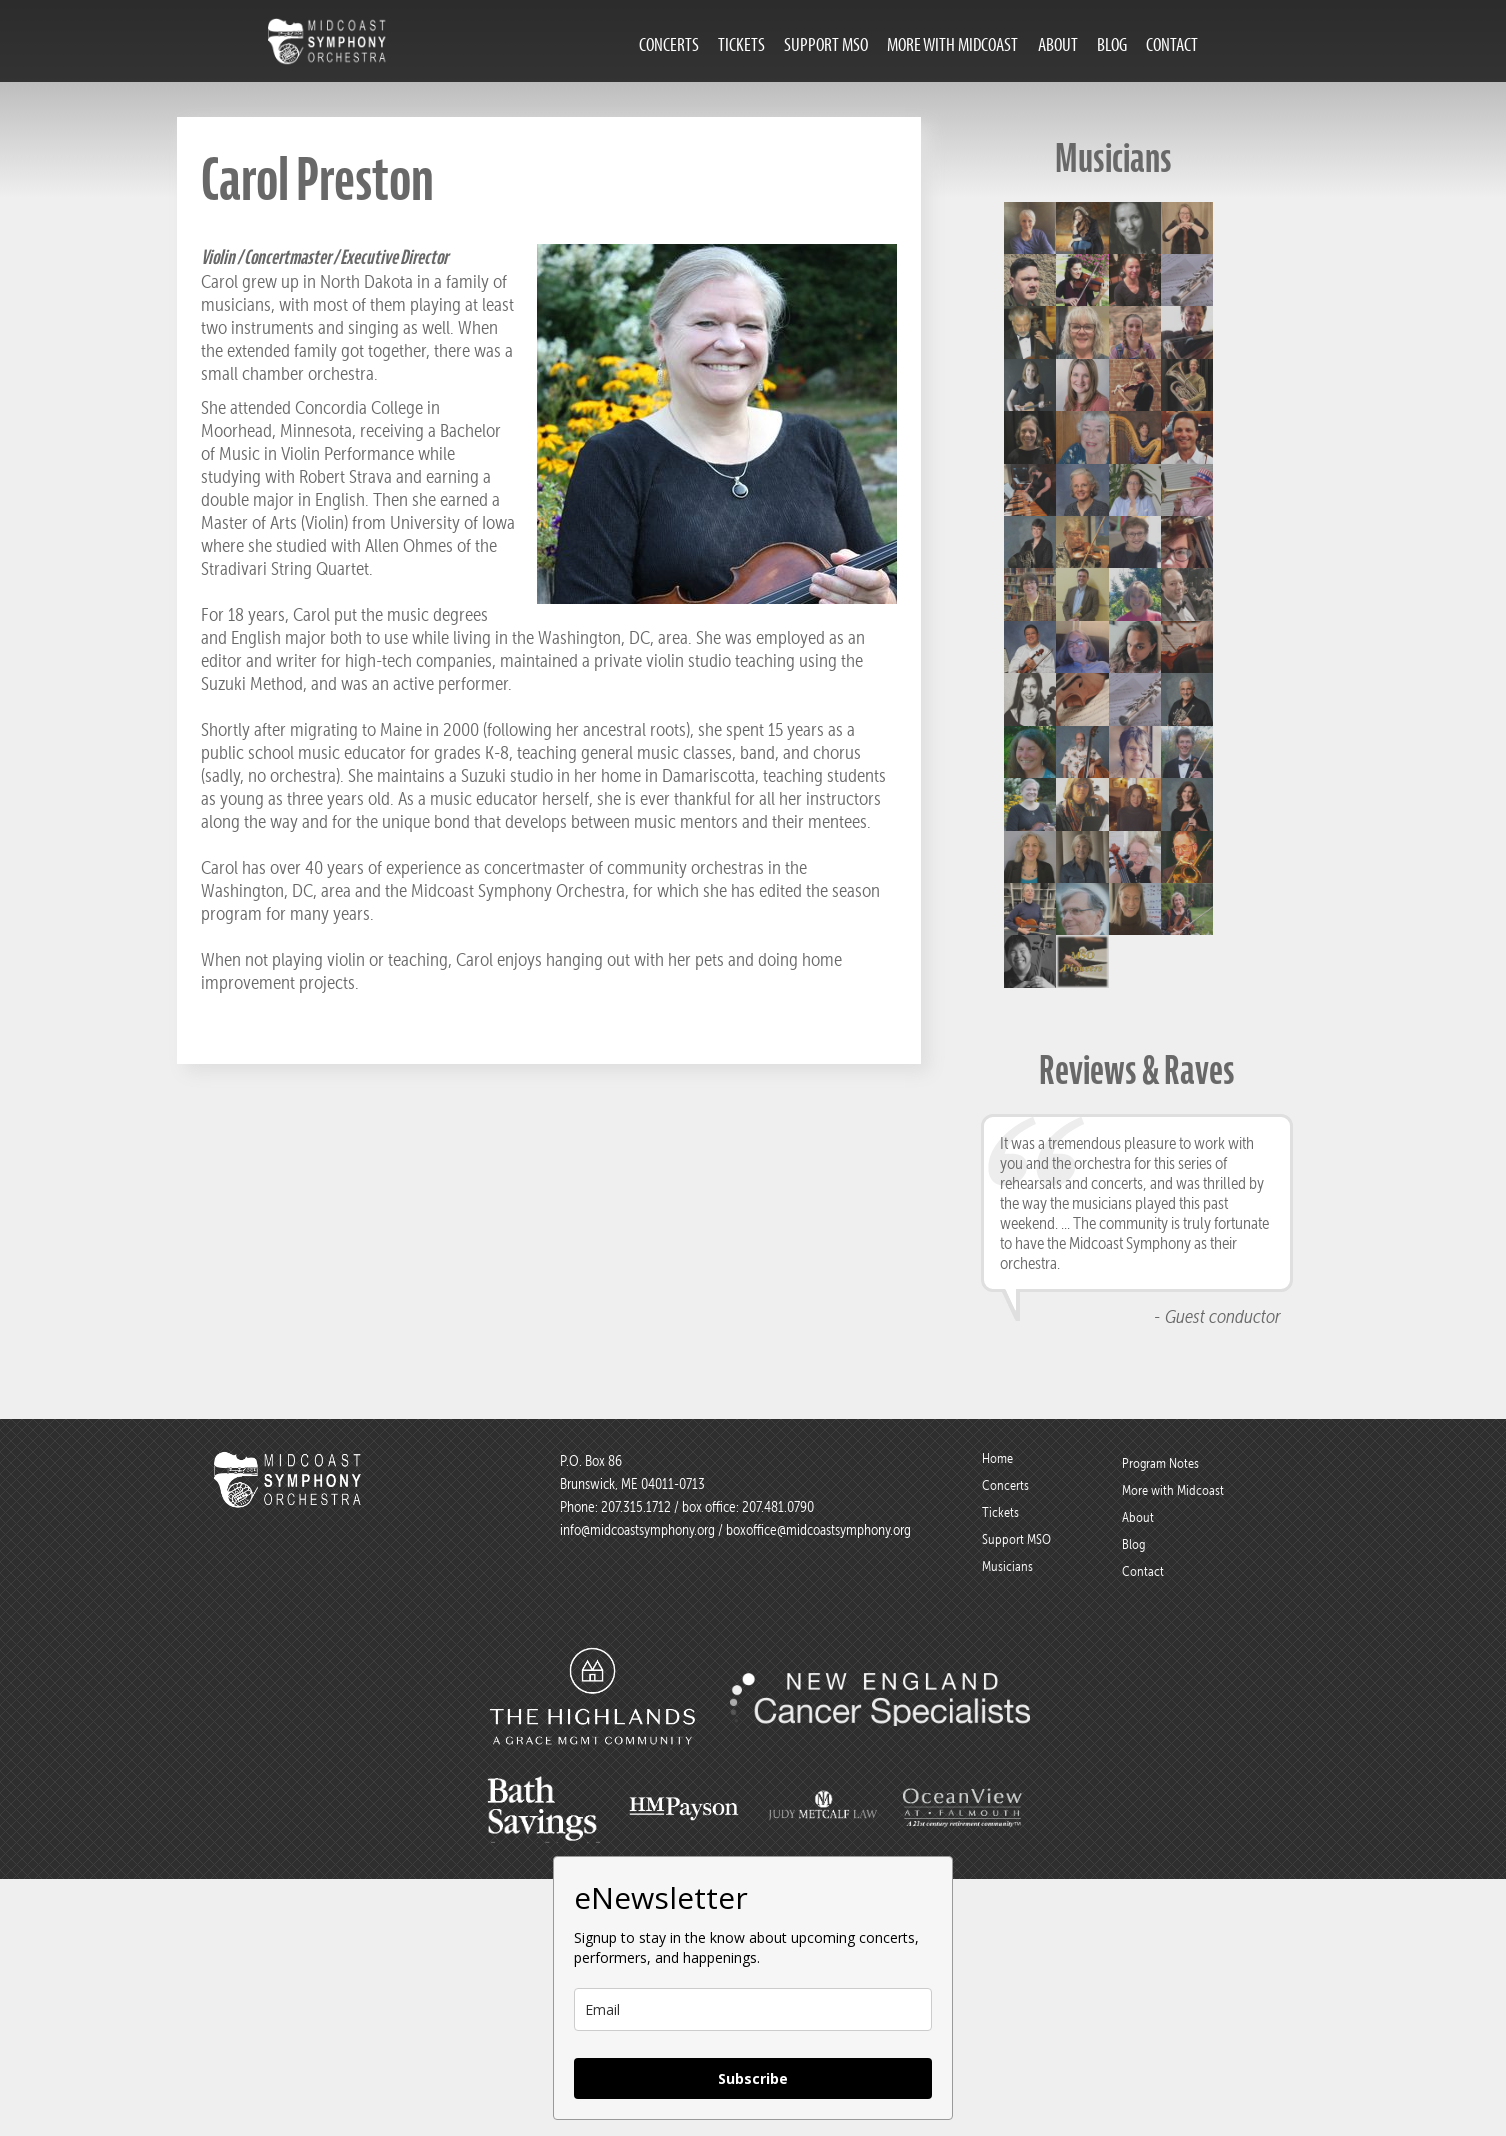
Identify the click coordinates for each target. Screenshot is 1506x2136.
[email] (753, 2009)
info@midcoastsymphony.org (637, 1530)
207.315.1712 (636, 1507)
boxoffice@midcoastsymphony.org (818, 1530)
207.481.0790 (776, 1507)
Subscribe (753, 2078)
